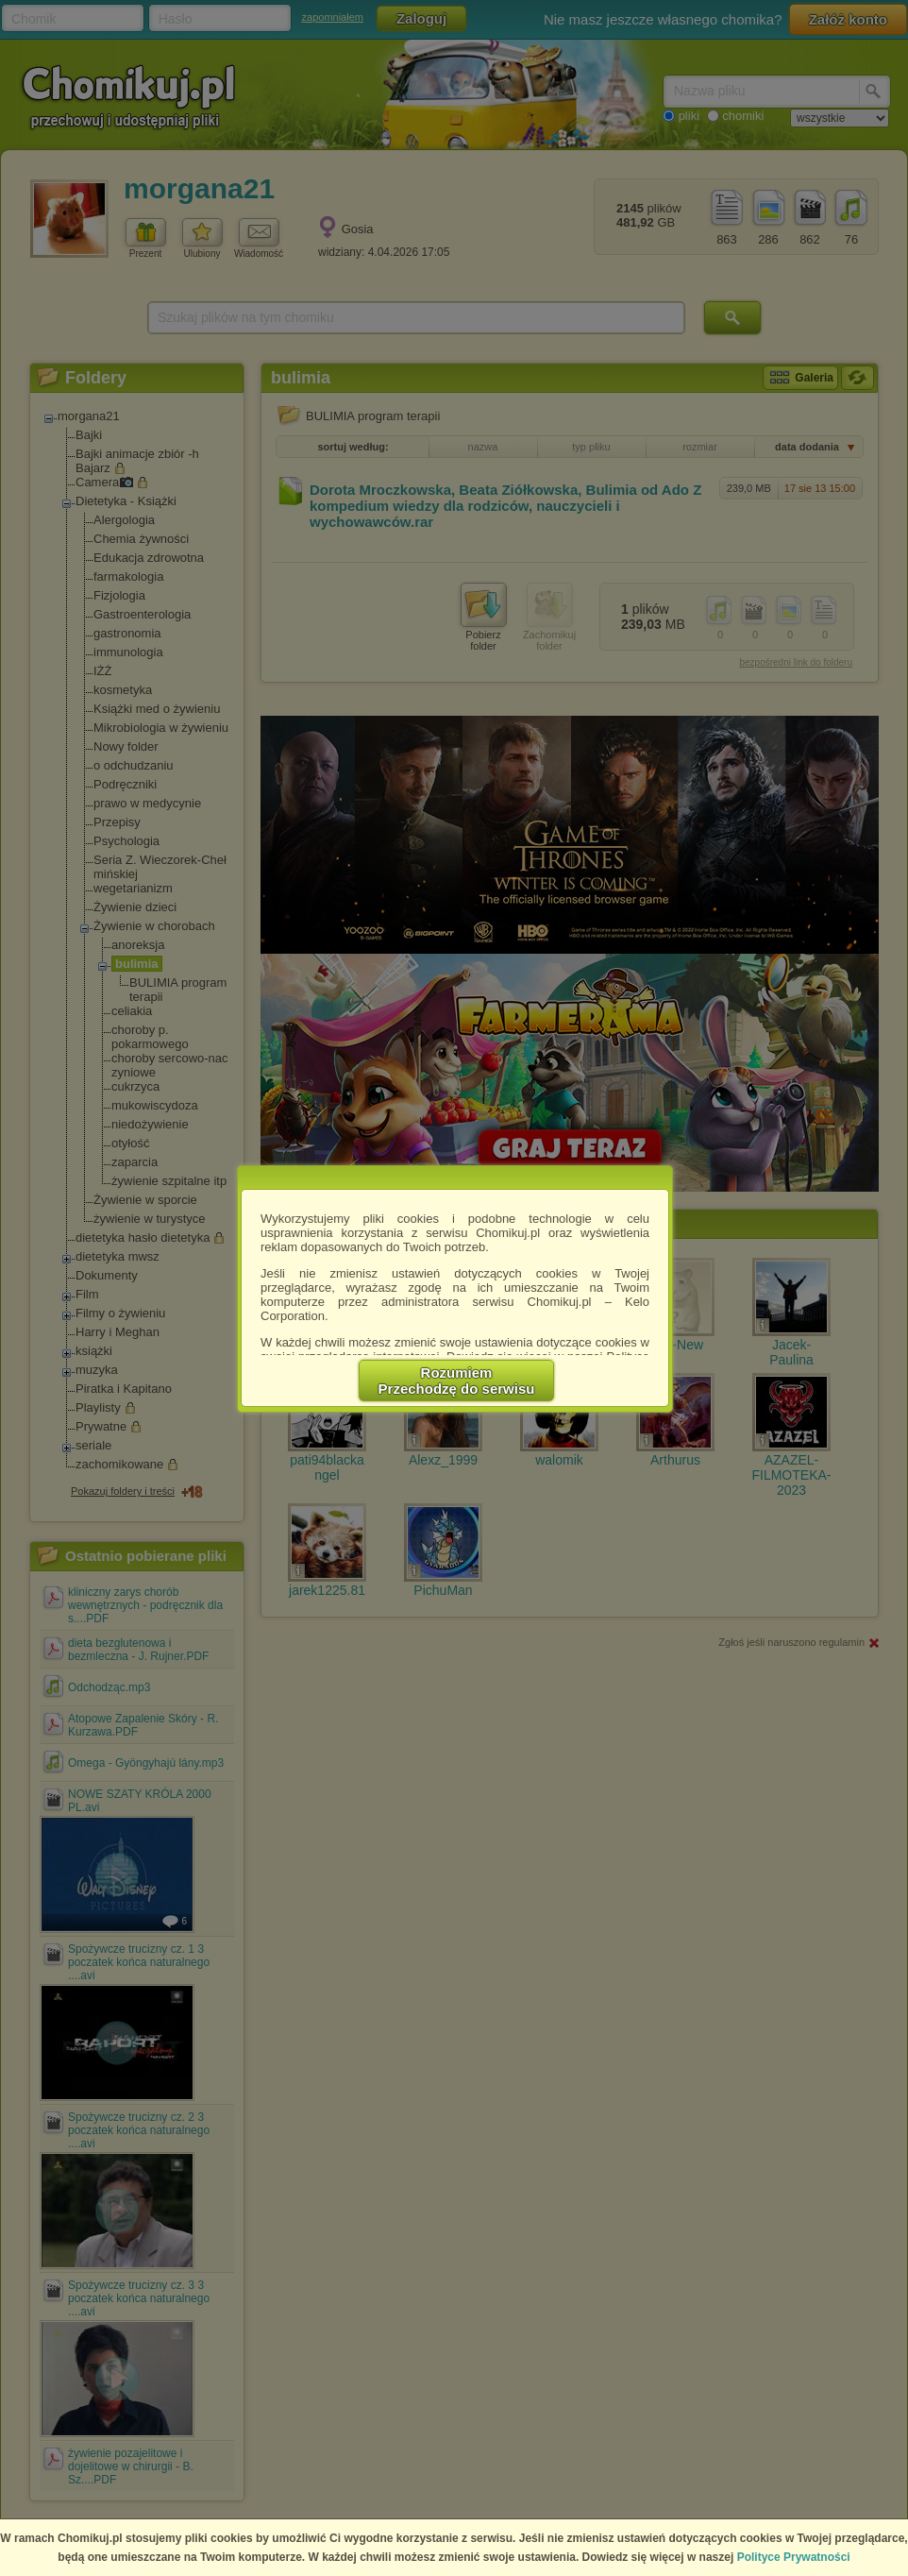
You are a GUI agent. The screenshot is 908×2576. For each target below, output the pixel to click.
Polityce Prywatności (793, 2557)
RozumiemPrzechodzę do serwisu (456, 1380)
